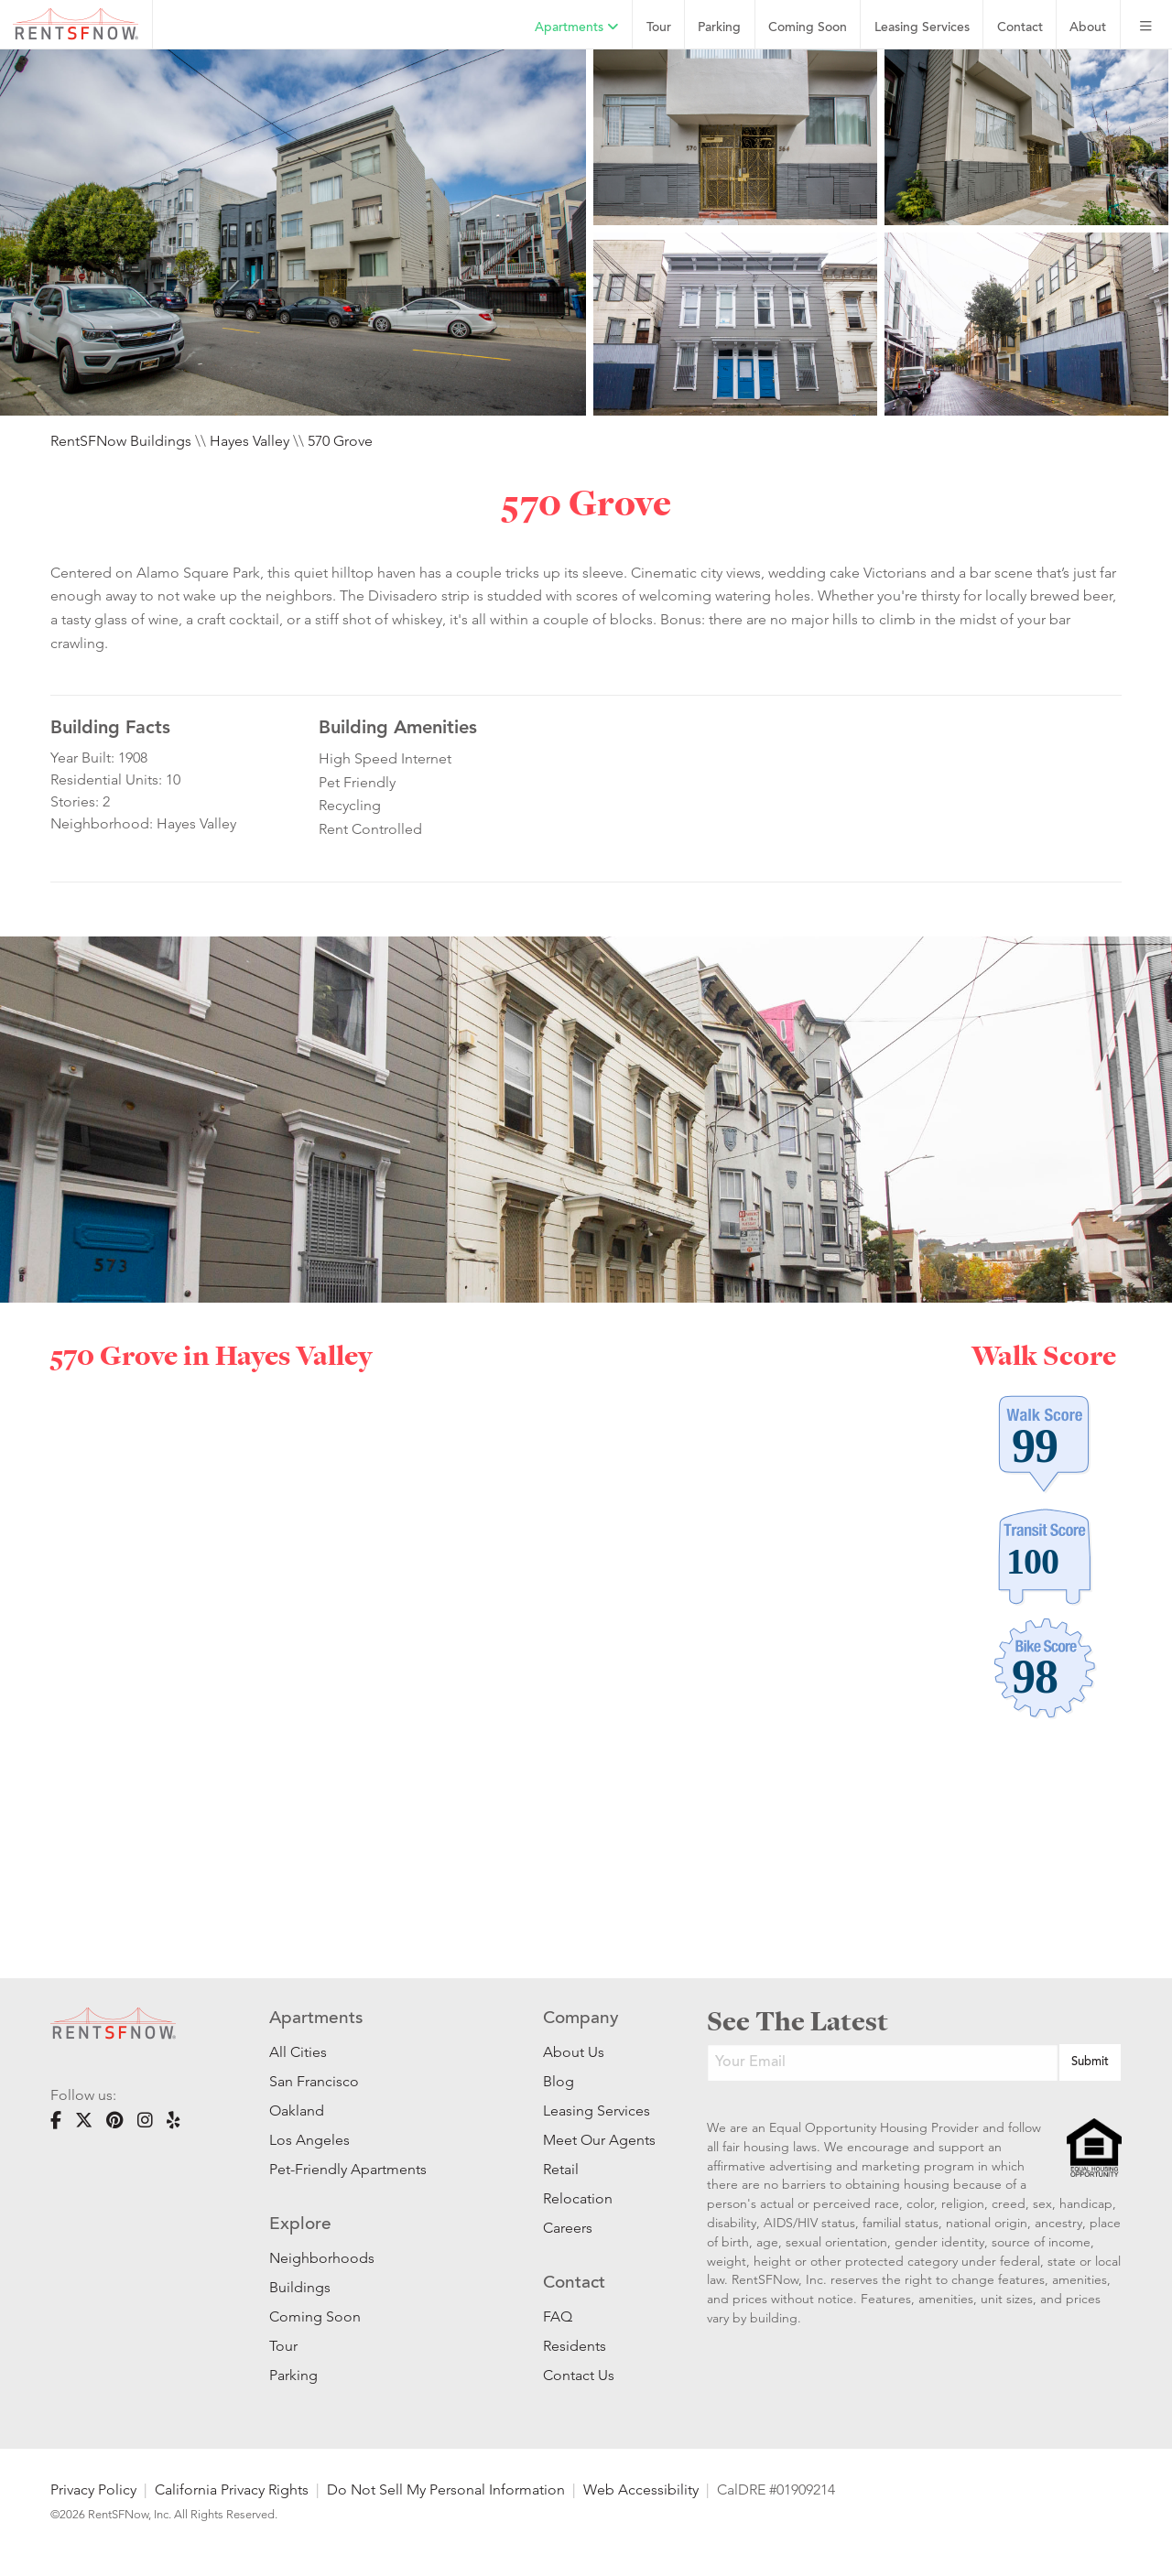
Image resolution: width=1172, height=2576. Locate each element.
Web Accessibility (641, 2489)
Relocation (578, 2198)
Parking (719, 28)
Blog (558, 2081)
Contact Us (578, 2375)
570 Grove (340, 440)
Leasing (922, 28)
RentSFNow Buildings (120, 440)
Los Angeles (309, 2139)
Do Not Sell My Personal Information (446, 2489)
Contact (1020, 28)
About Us (573, 2052)
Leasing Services (596, 2110)
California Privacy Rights (232, 2489)
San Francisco (314, 2081)
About (1087, 28)
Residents (574, 2345)
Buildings (300, 2287)
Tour (658, 28)
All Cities (298, 2052)
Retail (561, 2169)
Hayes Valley (249, 440)
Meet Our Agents (597, 2139)
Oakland (296, 2110)
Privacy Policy (93, 2489)
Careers (567, 2227)
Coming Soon (807, 28)
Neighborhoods (321, 2258)
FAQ (557, 2316)
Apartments (577, 27)
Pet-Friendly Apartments (348, 2169)
